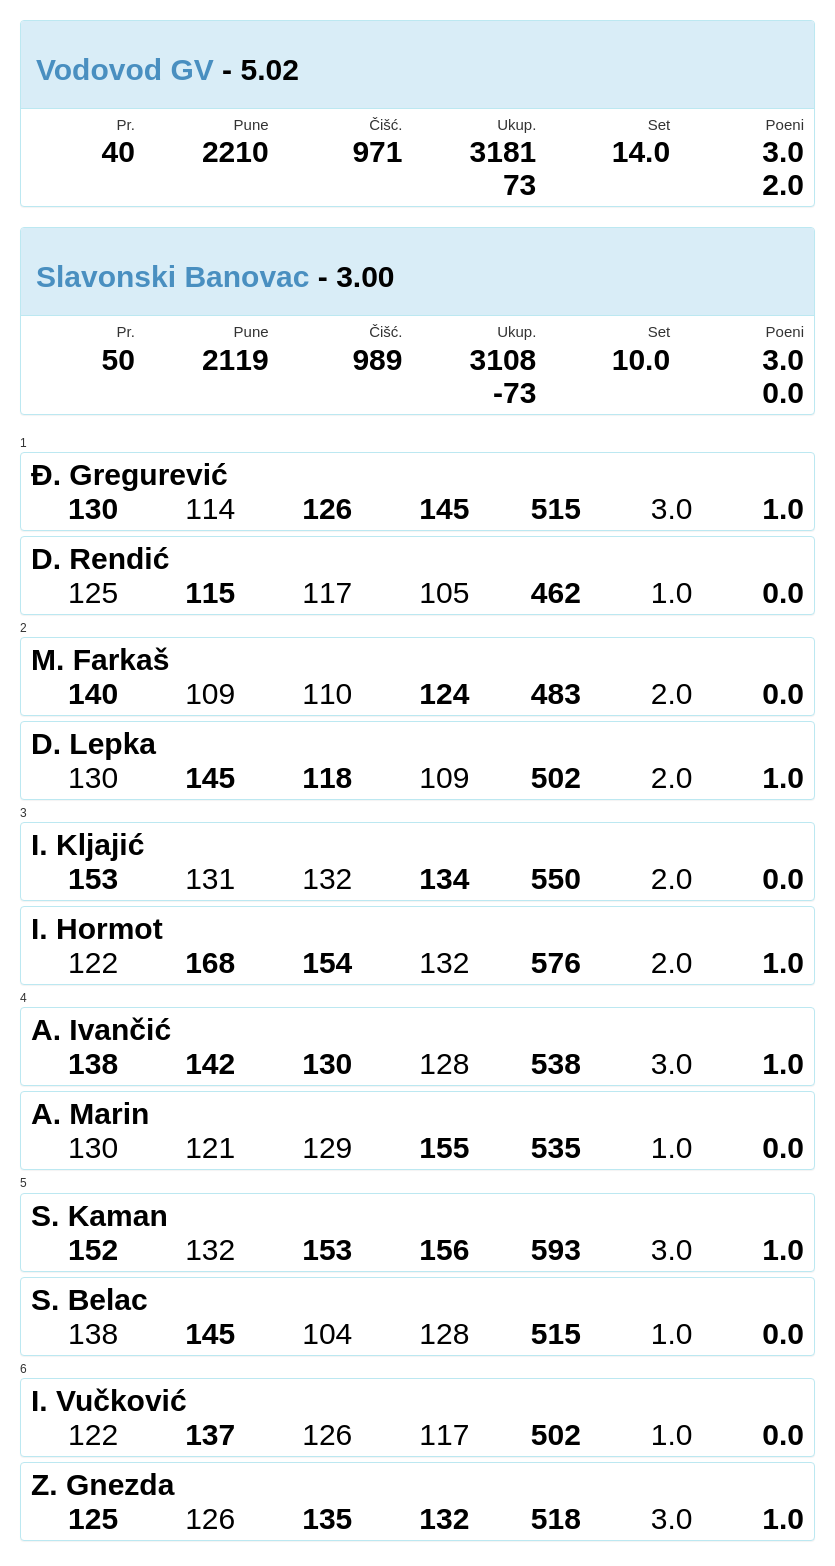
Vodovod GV (125, 69)
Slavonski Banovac (172, 276)
